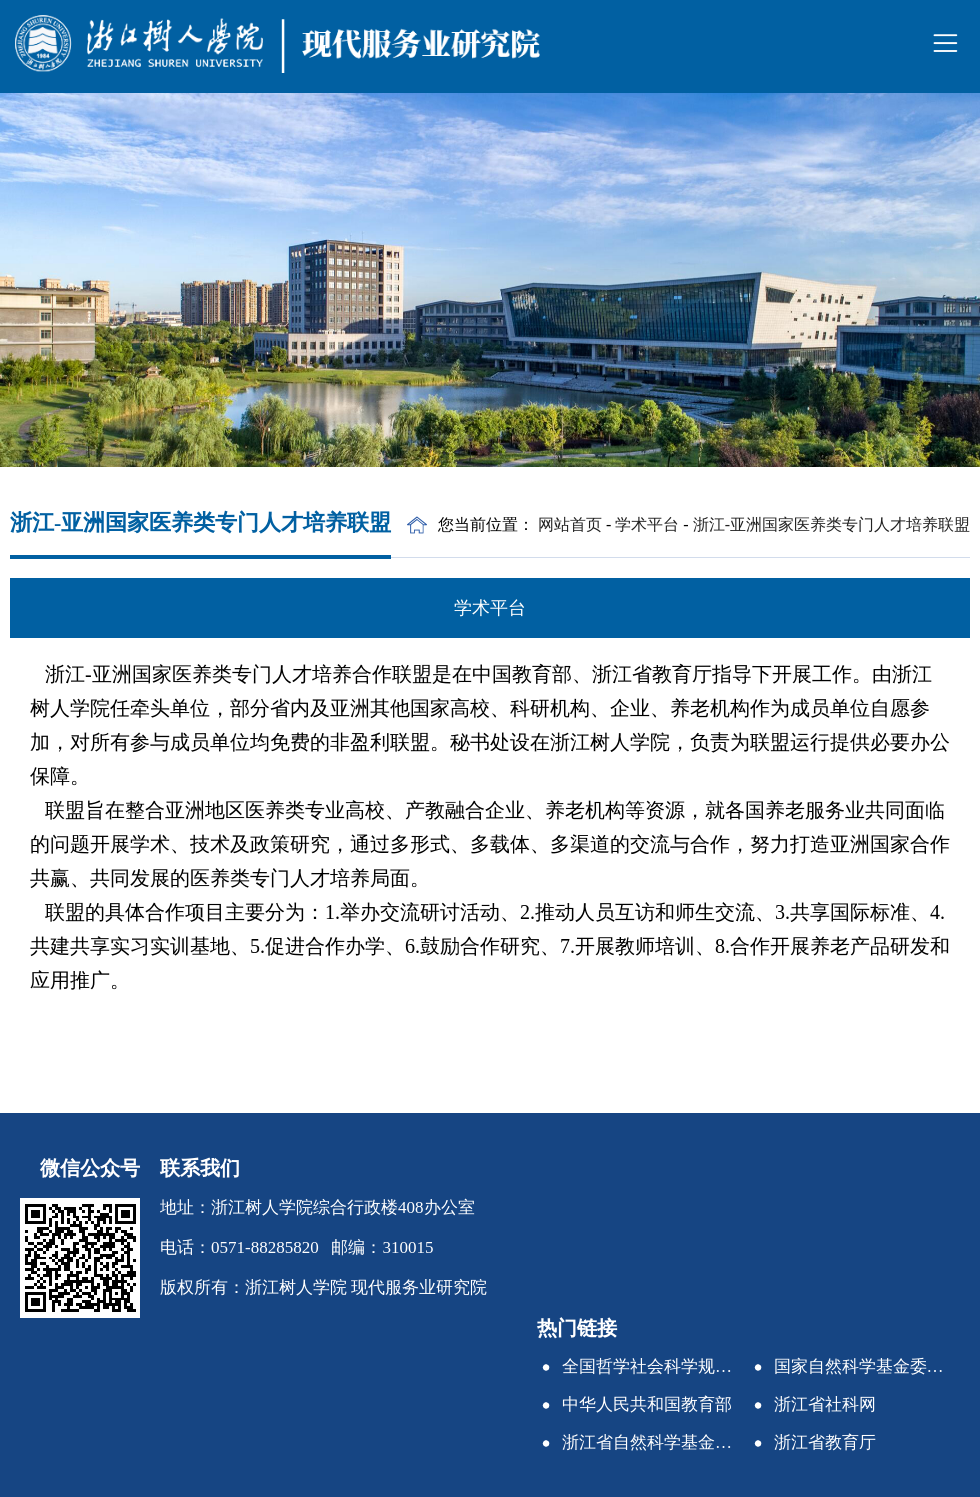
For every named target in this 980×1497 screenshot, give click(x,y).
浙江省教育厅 (825, 1442)
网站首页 (570, 524)
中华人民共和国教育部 (647, 1404)
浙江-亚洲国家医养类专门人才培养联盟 (831, 524)
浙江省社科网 (825, 1404)
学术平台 (647, 524)
